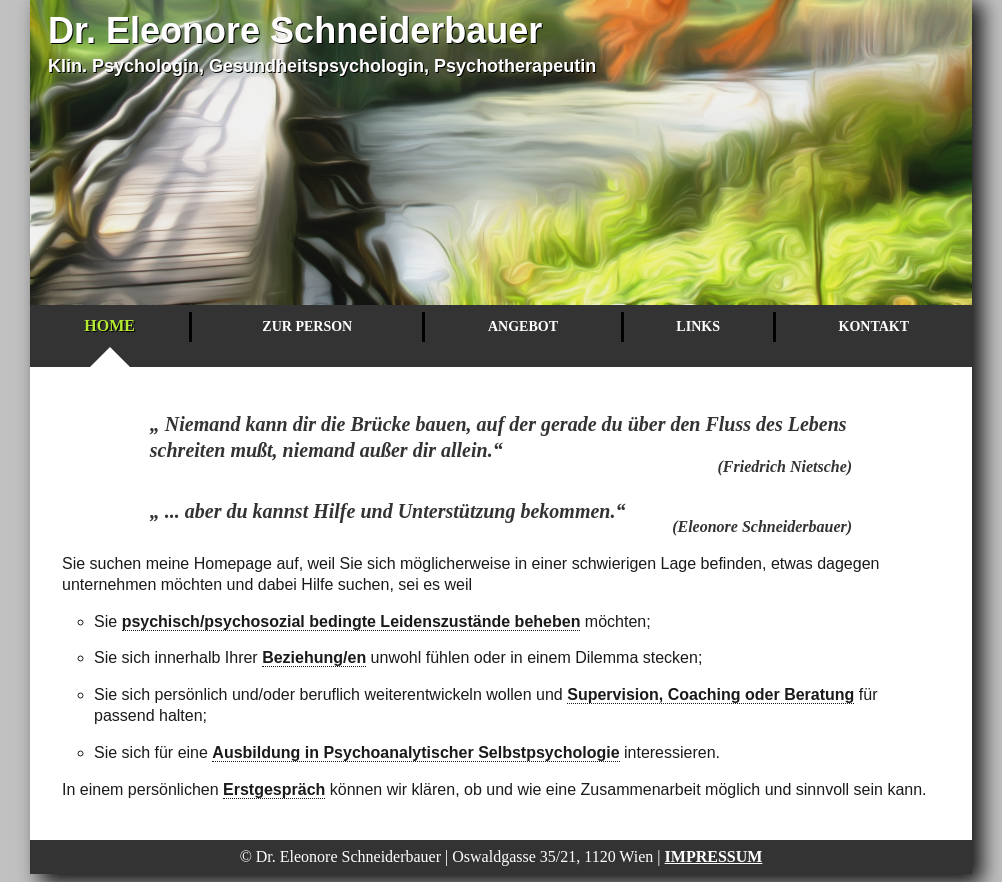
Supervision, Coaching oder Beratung (710, 694)
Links (698, 326)
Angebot (523, 326)
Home (109, 325)
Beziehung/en (314, 657)
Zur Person (307, 326)
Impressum (714, 856)
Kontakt (874, 326)
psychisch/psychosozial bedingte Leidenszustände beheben (351, 621)
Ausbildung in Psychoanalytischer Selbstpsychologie (415, 752)
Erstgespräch (274, 789)
